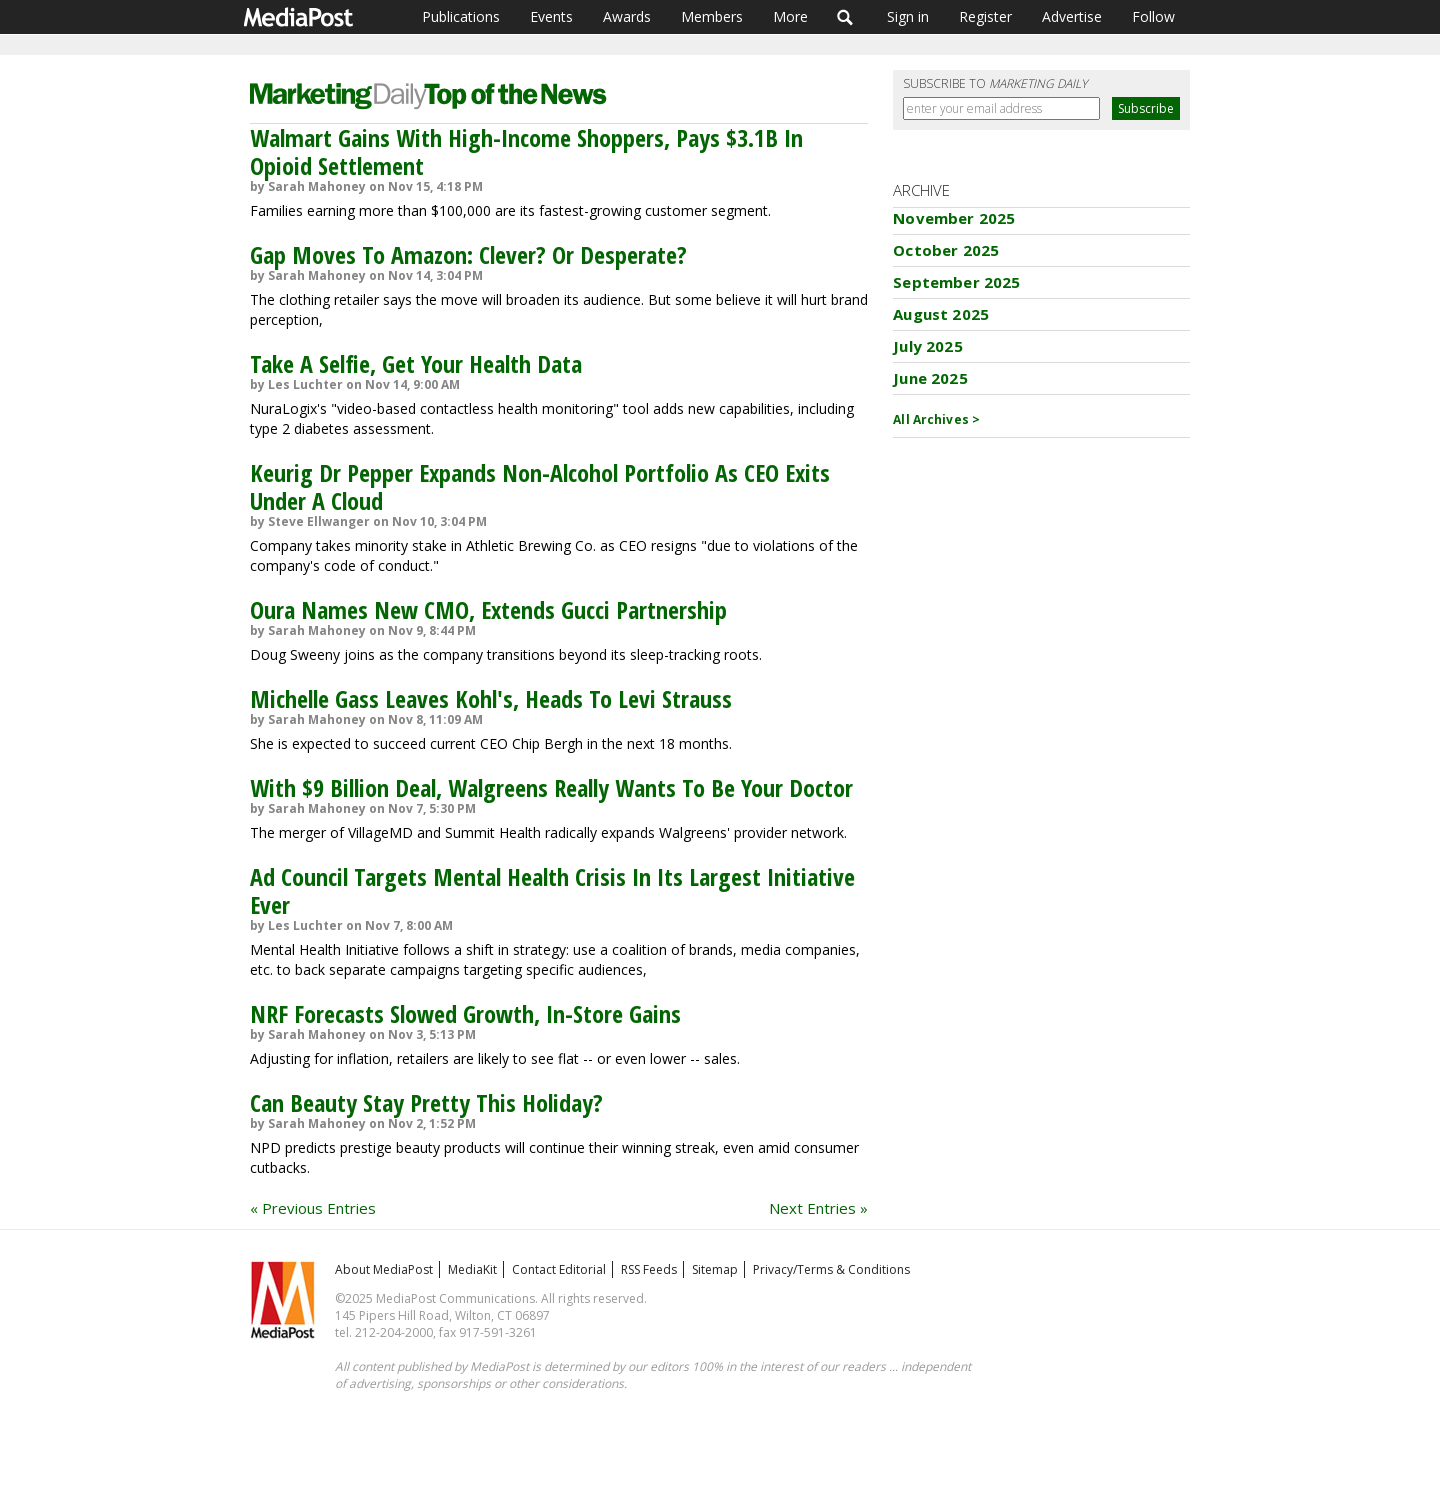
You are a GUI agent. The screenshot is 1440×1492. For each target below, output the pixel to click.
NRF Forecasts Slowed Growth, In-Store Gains (465, 1013)
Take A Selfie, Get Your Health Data (416, 363)
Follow (1153, 16)
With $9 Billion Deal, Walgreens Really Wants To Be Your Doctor (551, 787)
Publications (461, 16)
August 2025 (941, 314)
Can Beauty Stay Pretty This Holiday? (426, 1102)
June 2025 (930, 378)
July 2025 (927, 346)
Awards (627, 16)
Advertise (1072, 16)
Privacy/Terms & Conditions (831, 1269)
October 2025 (946, 250)
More (790, 16)
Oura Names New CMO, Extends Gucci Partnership (488, 609)
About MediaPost (384, 1269)
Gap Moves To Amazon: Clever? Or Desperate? (468, 254)
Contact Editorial (559, 1269)
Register (985, 16)
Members (712, 16)
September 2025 (956, 282)
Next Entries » (818, 1208)
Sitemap (715, 1269)
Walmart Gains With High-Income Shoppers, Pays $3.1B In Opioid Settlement (526, 151)
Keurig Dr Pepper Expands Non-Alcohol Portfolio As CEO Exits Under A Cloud (540, 486)
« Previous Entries (313, 1208)
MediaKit (472, 1269)
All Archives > (936, 419)
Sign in (908, 16)
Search (845, 17)
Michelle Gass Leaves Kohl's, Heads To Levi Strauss (491, 698)
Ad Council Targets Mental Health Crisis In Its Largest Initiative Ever (552, 890)
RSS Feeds (649, 1269)
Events (551, 16)
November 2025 (954, 218)
